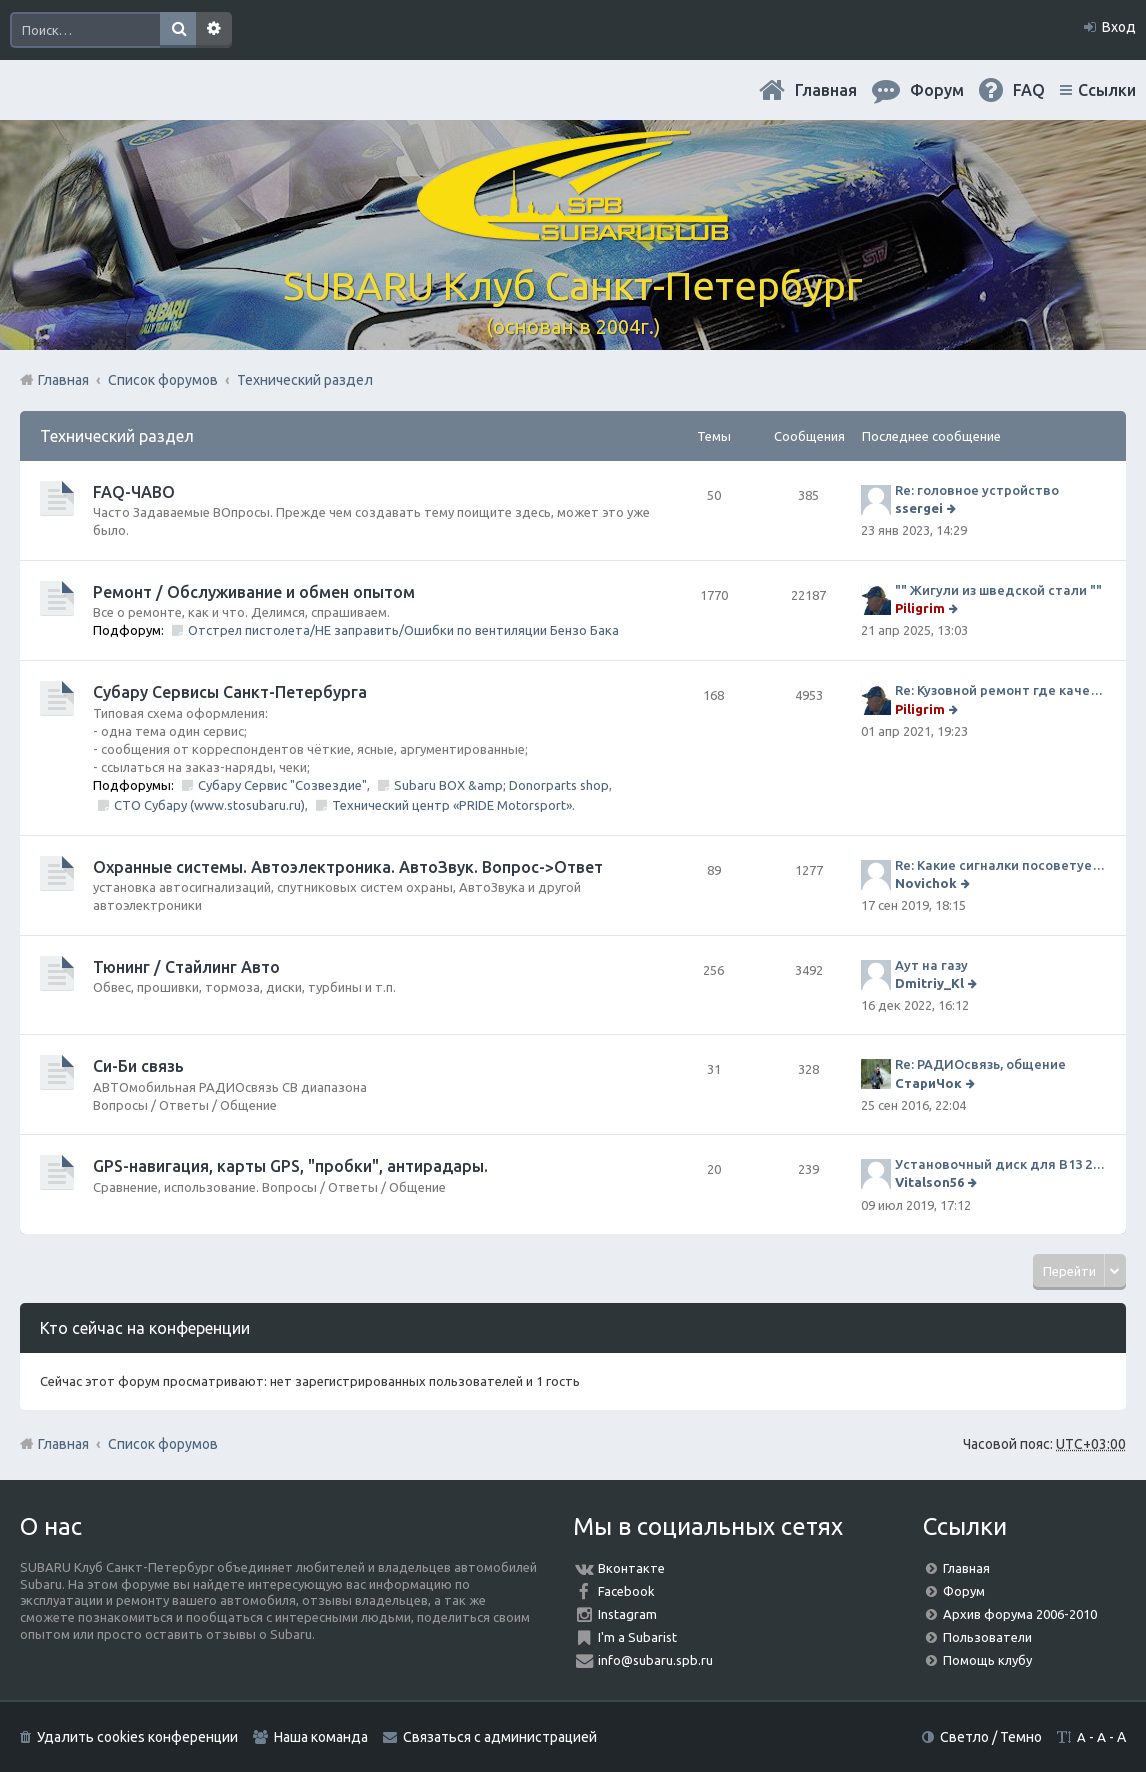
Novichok (926, 883)
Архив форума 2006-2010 (1020, 1614)
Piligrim (920, 608)
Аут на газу (931, 965)
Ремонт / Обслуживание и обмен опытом (254, 592)
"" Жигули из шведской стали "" (998, 590)
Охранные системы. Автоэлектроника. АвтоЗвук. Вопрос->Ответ (348, 867)
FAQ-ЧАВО (134, 492)
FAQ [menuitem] (1029, 90)
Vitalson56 (929, 1182)
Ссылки (1107, 90)
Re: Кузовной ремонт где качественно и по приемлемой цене (1000, 690)
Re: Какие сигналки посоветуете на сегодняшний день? (1000, 865)
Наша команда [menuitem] (321, 1737)
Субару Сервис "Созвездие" (282, 785)
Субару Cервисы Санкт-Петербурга (230, 692)
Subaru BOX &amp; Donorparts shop (501, 785)
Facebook (626, 1591)
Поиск (178, 30)
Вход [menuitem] (1119, 27)
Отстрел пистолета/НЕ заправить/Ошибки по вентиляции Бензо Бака (403, 630)
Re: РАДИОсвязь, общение (980, 1064)
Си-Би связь (138, 1066)
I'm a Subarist (637, 1637)
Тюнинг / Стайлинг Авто (186, 967)
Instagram (627, 1614)
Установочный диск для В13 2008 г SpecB (1000, 1164)
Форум (964, 1591)
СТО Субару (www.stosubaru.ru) (209, 805)
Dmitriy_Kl (929, 983)
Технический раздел (117, 436)
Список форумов (163, 1444)
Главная (826, 90)
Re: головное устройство (977, 490)
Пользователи (987, 1637)
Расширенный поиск (214, 30)
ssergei (919, 508)
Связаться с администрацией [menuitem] (500, 1737)
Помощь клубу (987, 1660)
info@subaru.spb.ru (655, 1660)
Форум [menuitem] (937, 90)
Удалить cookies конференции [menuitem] (137, 1737)
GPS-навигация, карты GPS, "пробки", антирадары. (290, 1166)
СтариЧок (928, 1083)
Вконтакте (631, 1568)
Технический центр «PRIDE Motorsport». (453, 805)
